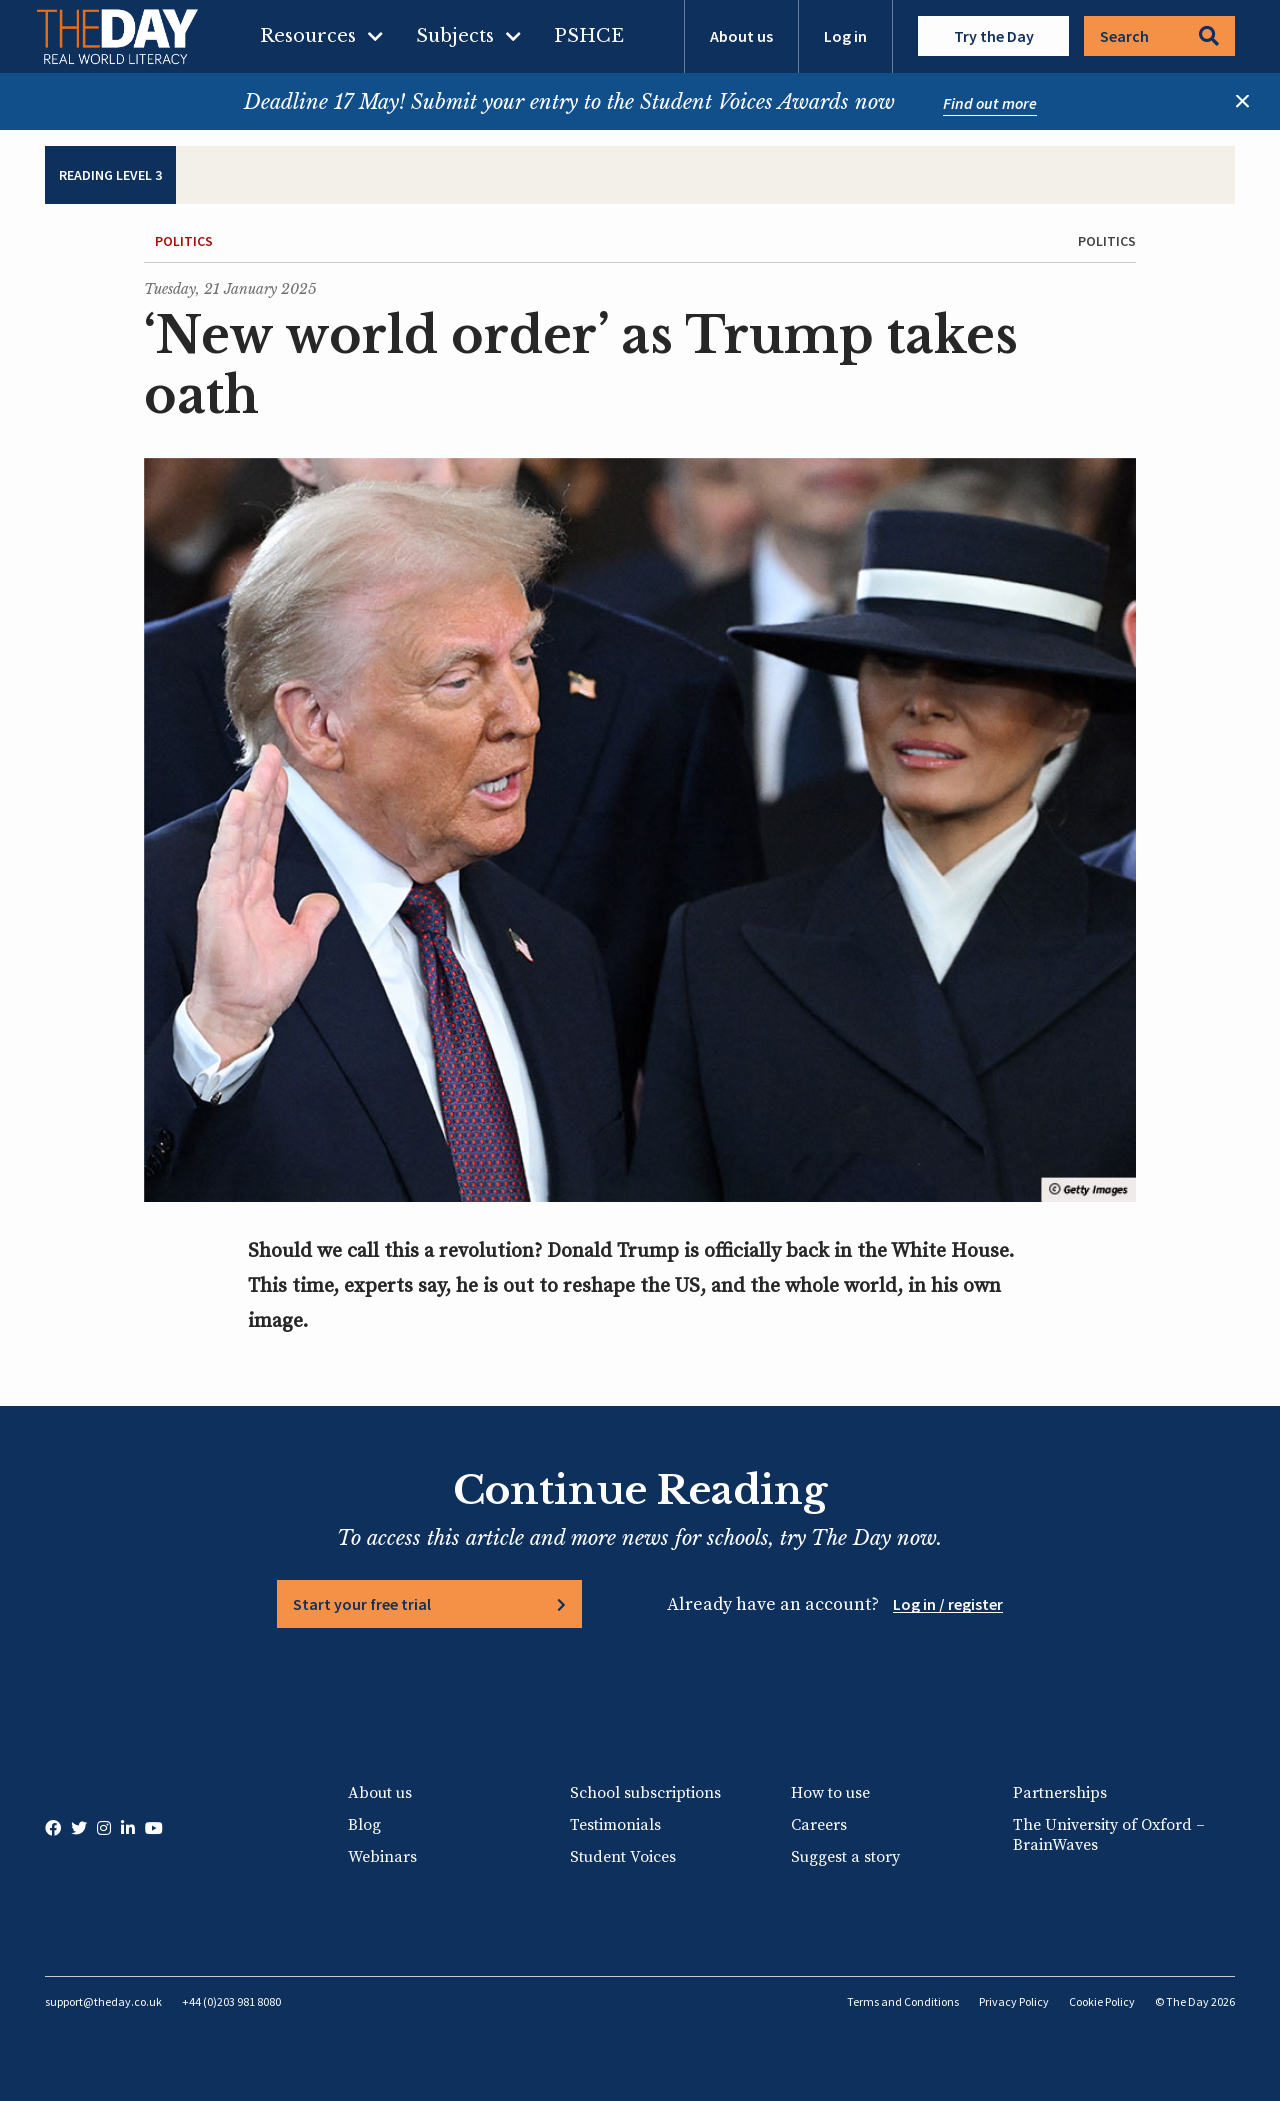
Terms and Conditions (903, 2001)
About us (741, 36)
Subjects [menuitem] (455, 36)
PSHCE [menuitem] (589, 36)
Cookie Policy (1102, 2001)
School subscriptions (645, 1793)
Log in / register (948, 1604)
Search (1159, 36)
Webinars (382, 1857)
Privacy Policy (1014, 2001)
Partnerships (1060, 1793)
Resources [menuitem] (308, 36)
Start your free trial (362, 1604)
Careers (819, 1825)
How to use (830, 1793)
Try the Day (994, 36)
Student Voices (623, 1857)
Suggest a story (845, 1857)
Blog (364, 1825)
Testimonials (615, 1825)
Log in (845, 36)
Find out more (990, 103)
